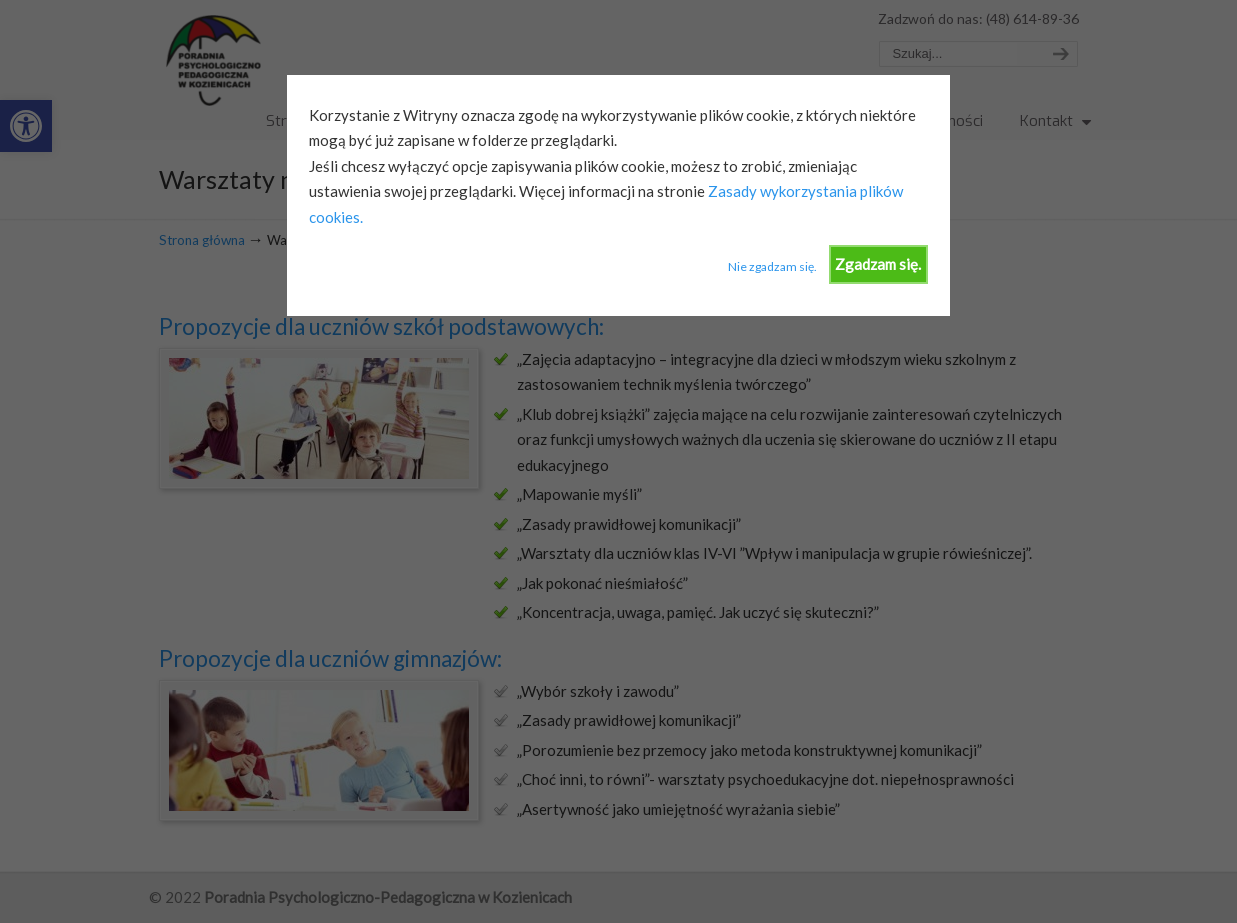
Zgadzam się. (878, 264)
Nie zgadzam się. (772, 266)
